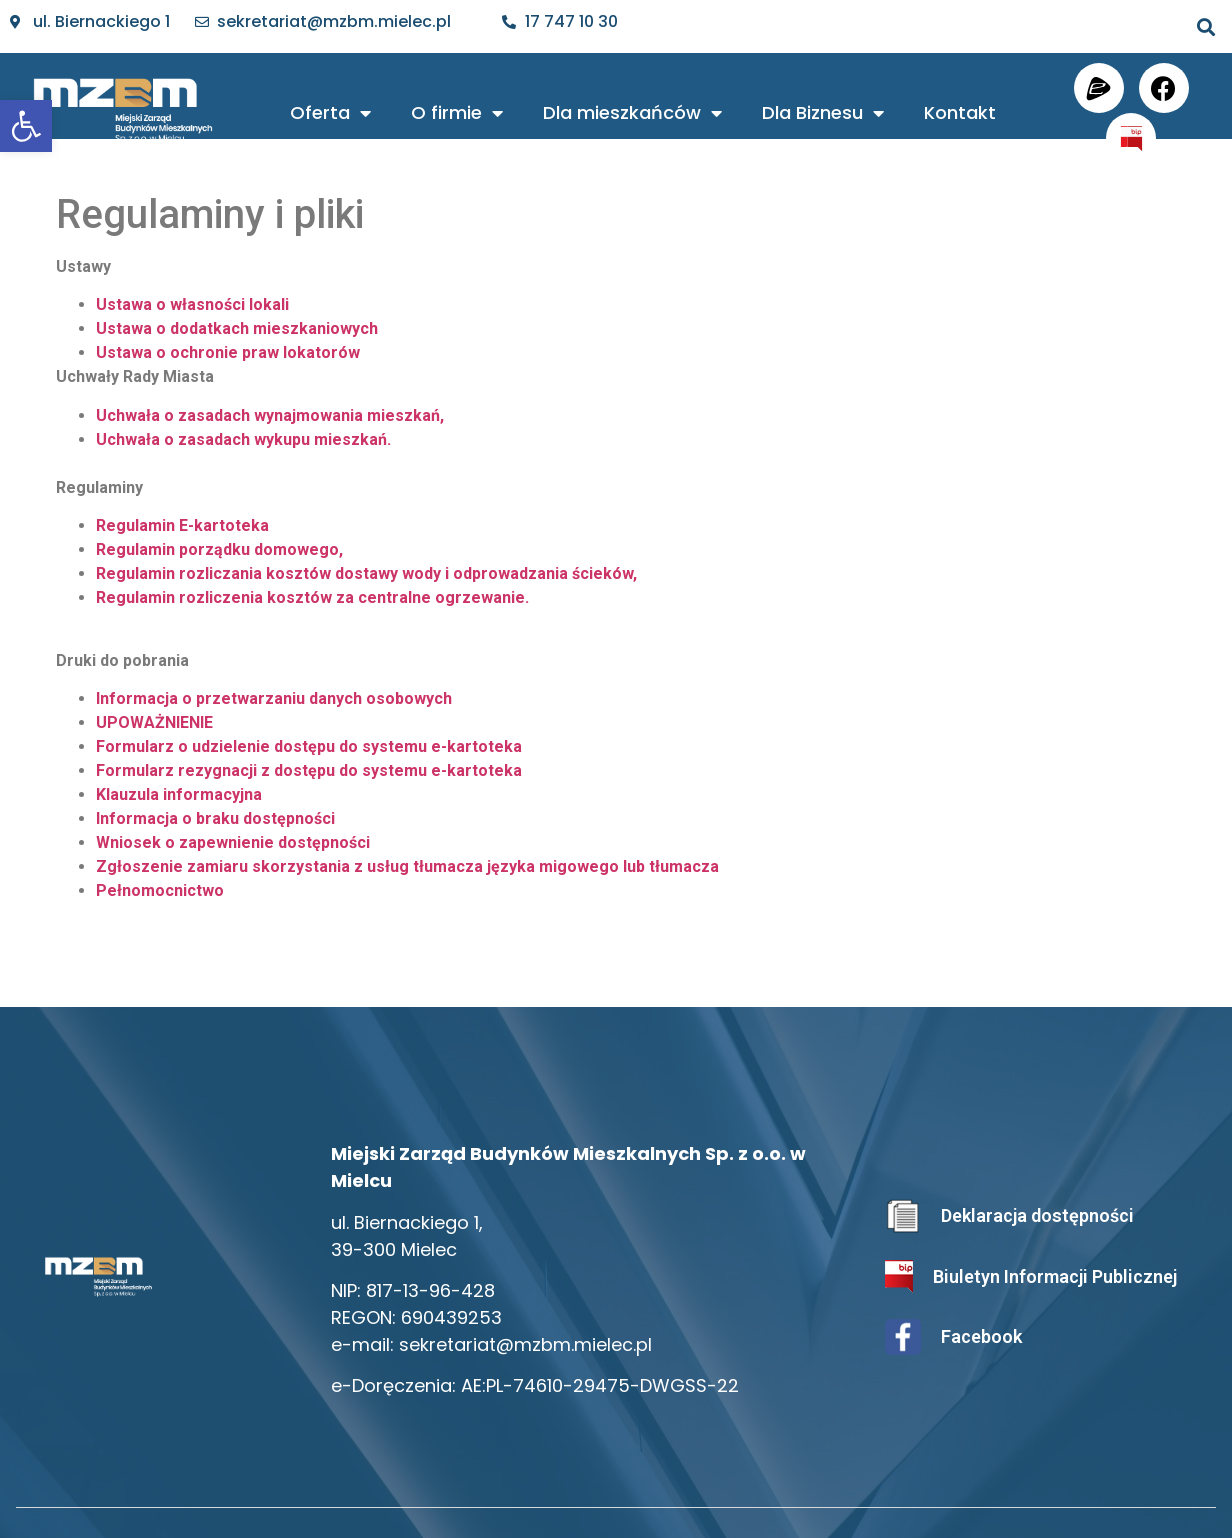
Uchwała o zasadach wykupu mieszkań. (243, 439)
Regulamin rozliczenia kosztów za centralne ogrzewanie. (312, 597)
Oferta (330, 113)
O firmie (457, 113)
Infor (114, 818)
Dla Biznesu (823, 113)
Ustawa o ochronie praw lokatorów (228, 352)
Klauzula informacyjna (179, 794)
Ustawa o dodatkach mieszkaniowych (237, 328)
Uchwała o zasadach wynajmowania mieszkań (268, 415)
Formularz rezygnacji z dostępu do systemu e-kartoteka (309, 770)
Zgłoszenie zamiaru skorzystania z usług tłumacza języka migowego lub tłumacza (407, 866)
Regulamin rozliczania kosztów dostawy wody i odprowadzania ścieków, (366, 573)
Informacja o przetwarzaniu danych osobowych (274, 698)
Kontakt (960, 112)
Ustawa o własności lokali (192, 304)
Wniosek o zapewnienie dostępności (233, 842)
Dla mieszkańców (632, 113)
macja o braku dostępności (234, 818)
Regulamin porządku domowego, (219, 549)
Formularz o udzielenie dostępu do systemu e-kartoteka (309, 746)
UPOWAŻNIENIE (154, 722)
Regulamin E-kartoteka (182, 525)
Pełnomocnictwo (160, 890)
